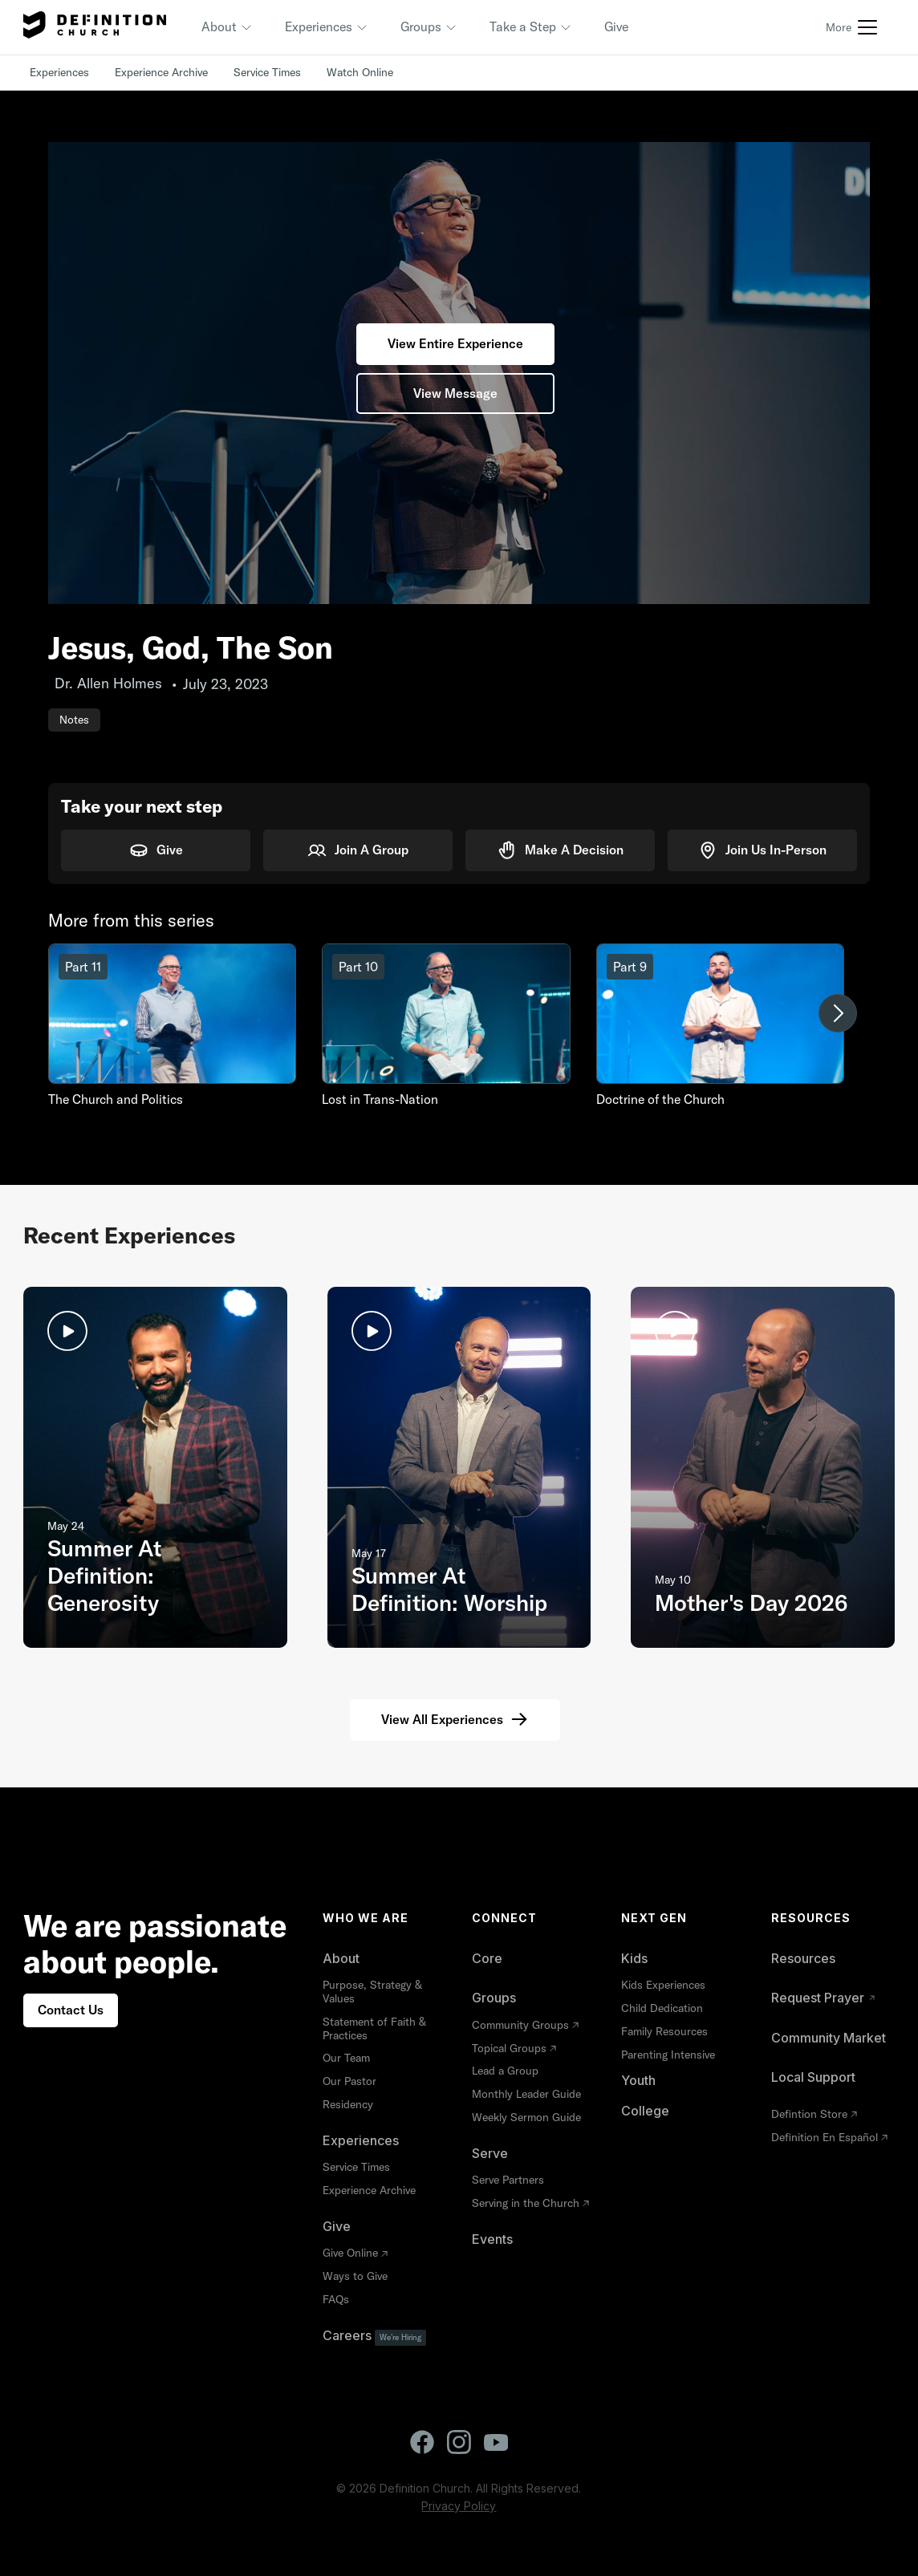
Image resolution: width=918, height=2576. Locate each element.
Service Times (267, 72)
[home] (94, 27)
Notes (74, 719)
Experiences (59, 72)
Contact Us (71, 2010)
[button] (227, 27)
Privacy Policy (458, 2506)
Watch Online (360, 72)
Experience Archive (161, 72)
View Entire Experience (455, 343)
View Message (455, 393)
